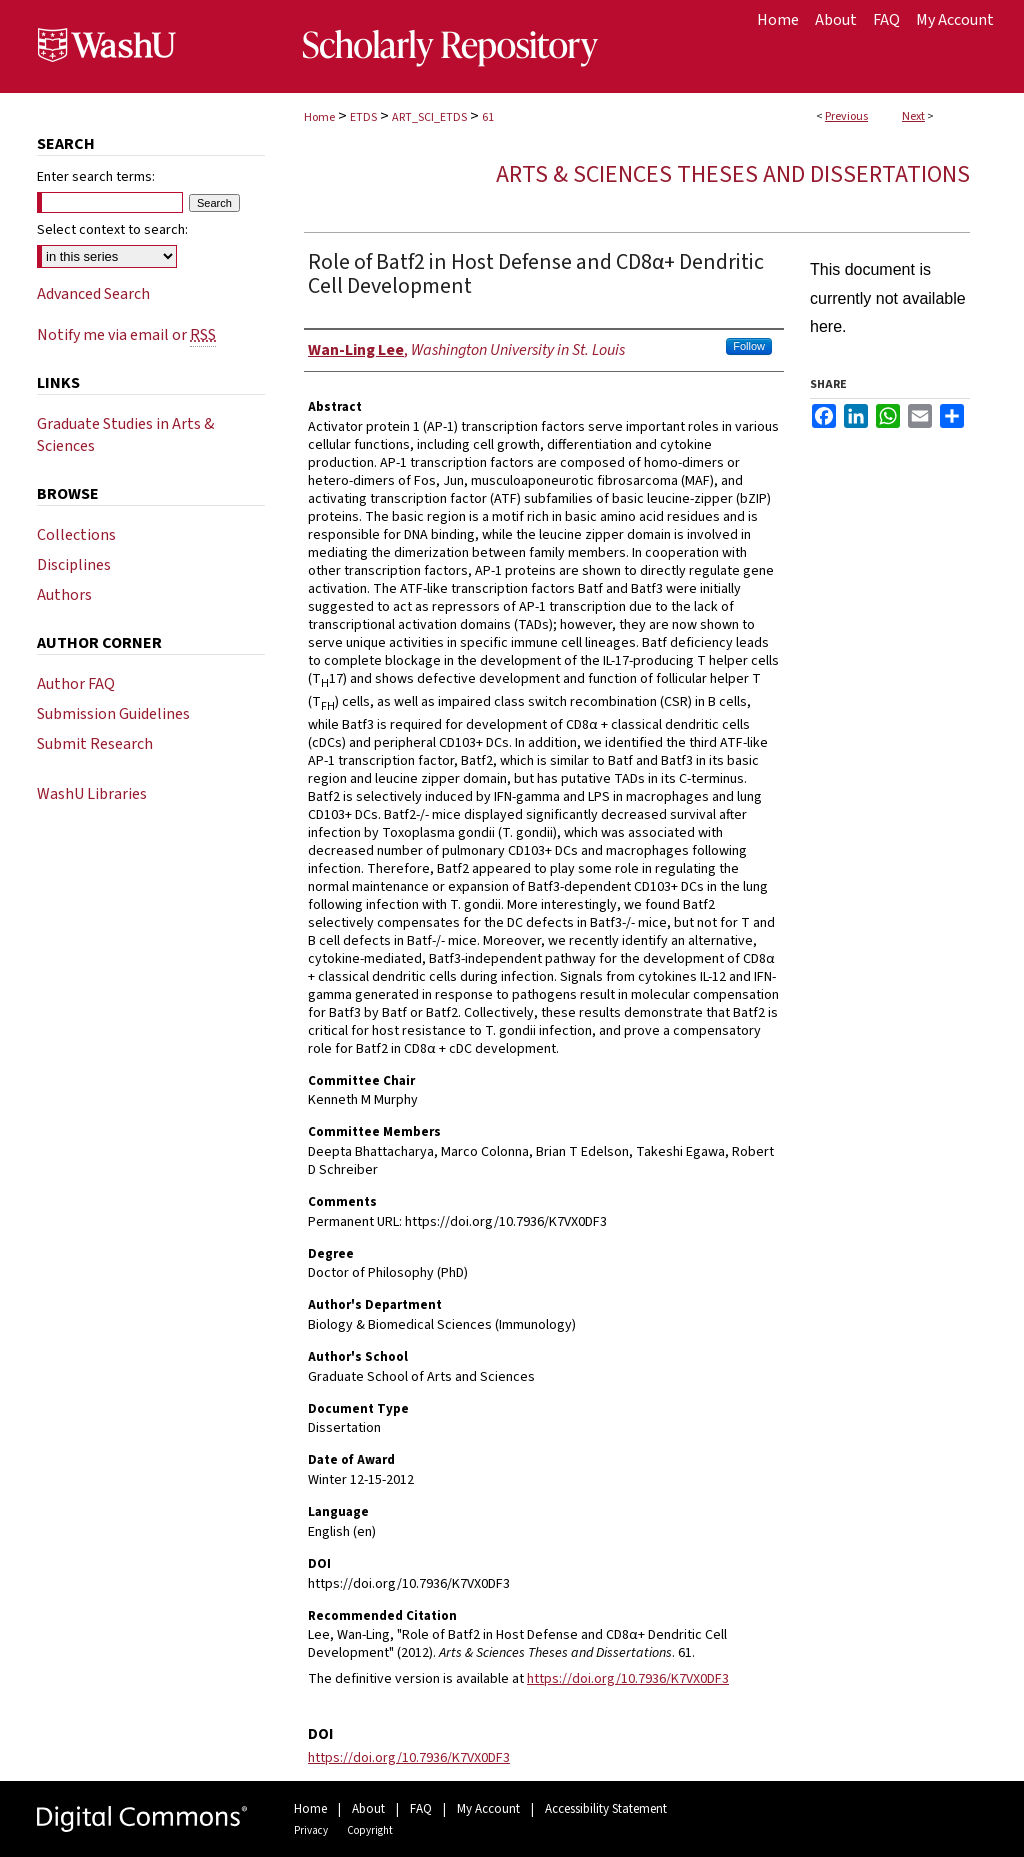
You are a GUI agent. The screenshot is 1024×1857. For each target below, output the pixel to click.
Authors (64, 595)
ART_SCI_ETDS (429, 117)
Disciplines (74, 565)
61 (488, 117)
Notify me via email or (126, 335)
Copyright (370, 1830)
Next (913, 116)
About (368, 1809)
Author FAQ (76, 684)
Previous (846, 116)
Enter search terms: (96, 177)
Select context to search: (112, 230)
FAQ (421, 1809)
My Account (488, 1809)
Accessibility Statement (606, 1809)
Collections (76, 535)
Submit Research (95, 744)
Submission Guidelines (113, 714)
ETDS (363, 117)
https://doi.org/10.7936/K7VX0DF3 (628, 1679)
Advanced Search (93, 294)
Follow (749, 346)
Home (319, 117)
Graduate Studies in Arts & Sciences (125, 435)
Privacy (311, 1830)
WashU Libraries (92, 794)
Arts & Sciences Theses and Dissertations (733, 174)
